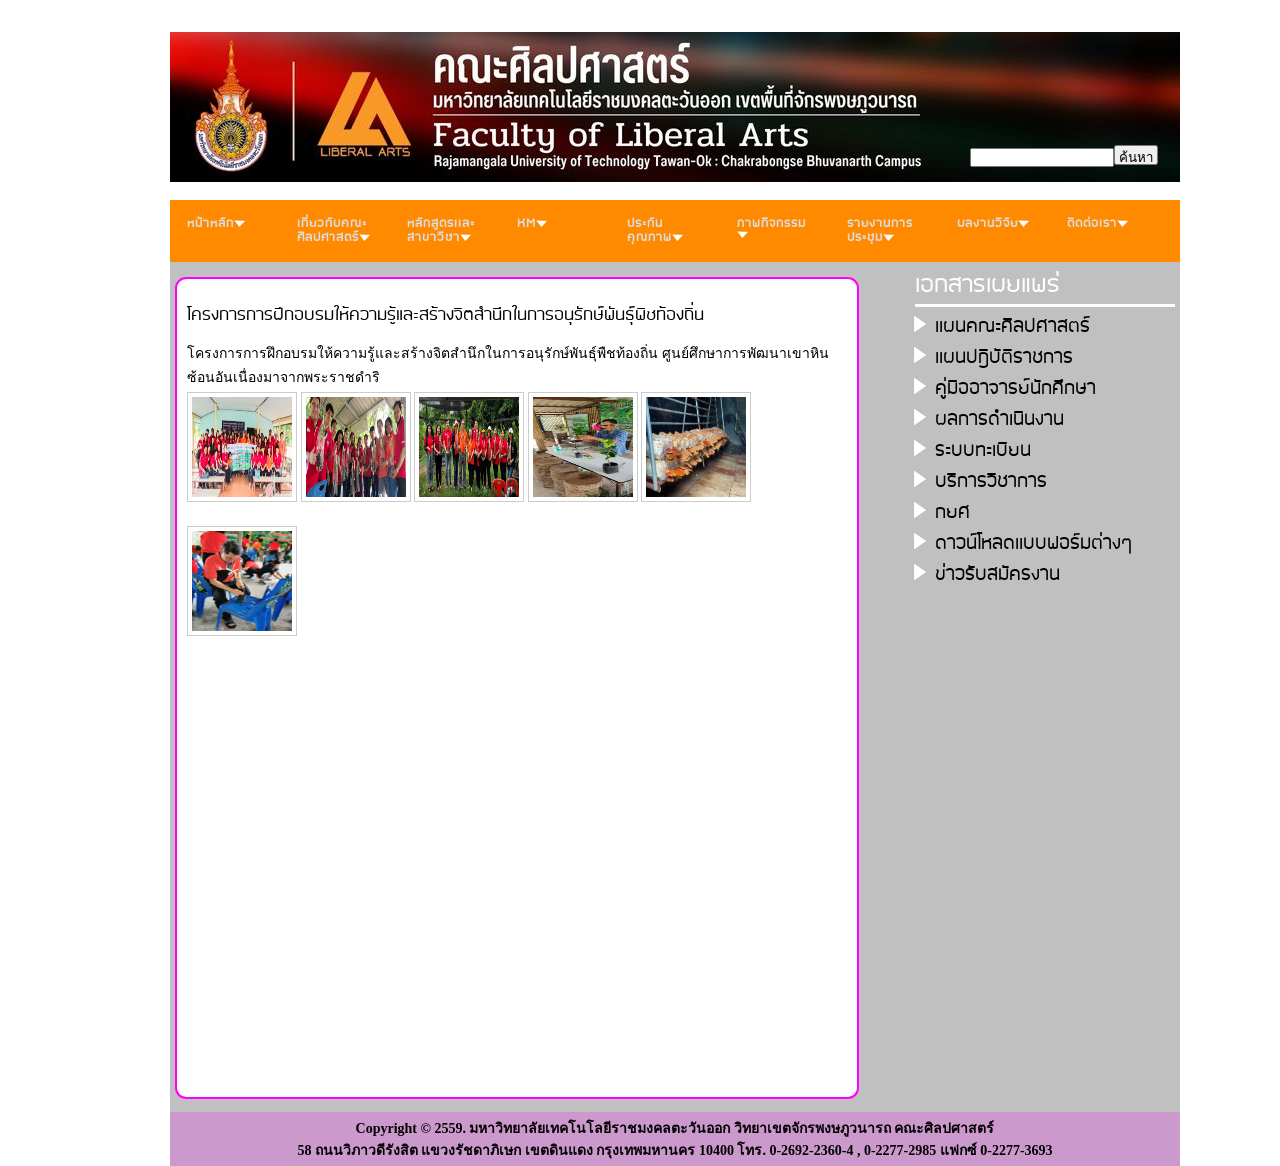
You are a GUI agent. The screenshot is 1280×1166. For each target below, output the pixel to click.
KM (532, 223)
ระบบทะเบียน (983, 450)
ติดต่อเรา (1097, 223)
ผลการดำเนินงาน (999, 419)
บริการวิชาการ (991, 481)
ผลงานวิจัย (993, 223)
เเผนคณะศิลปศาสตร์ (1012, 326)
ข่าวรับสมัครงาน (997, 574)
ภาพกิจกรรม (771, 226)
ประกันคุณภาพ (655, 230)
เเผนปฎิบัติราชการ (1004, 357)
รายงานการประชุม (880, 230)
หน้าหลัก (216, 223)
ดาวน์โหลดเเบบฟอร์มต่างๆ (1034, 543)
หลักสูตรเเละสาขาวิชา (441, 230)
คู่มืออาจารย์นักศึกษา (1015, 388)
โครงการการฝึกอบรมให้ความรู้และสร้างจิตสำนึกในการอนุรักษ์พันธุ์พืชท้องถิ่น (445, 315)
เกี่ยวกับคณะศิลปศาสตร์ (333, 230)
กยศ (952, 512)
